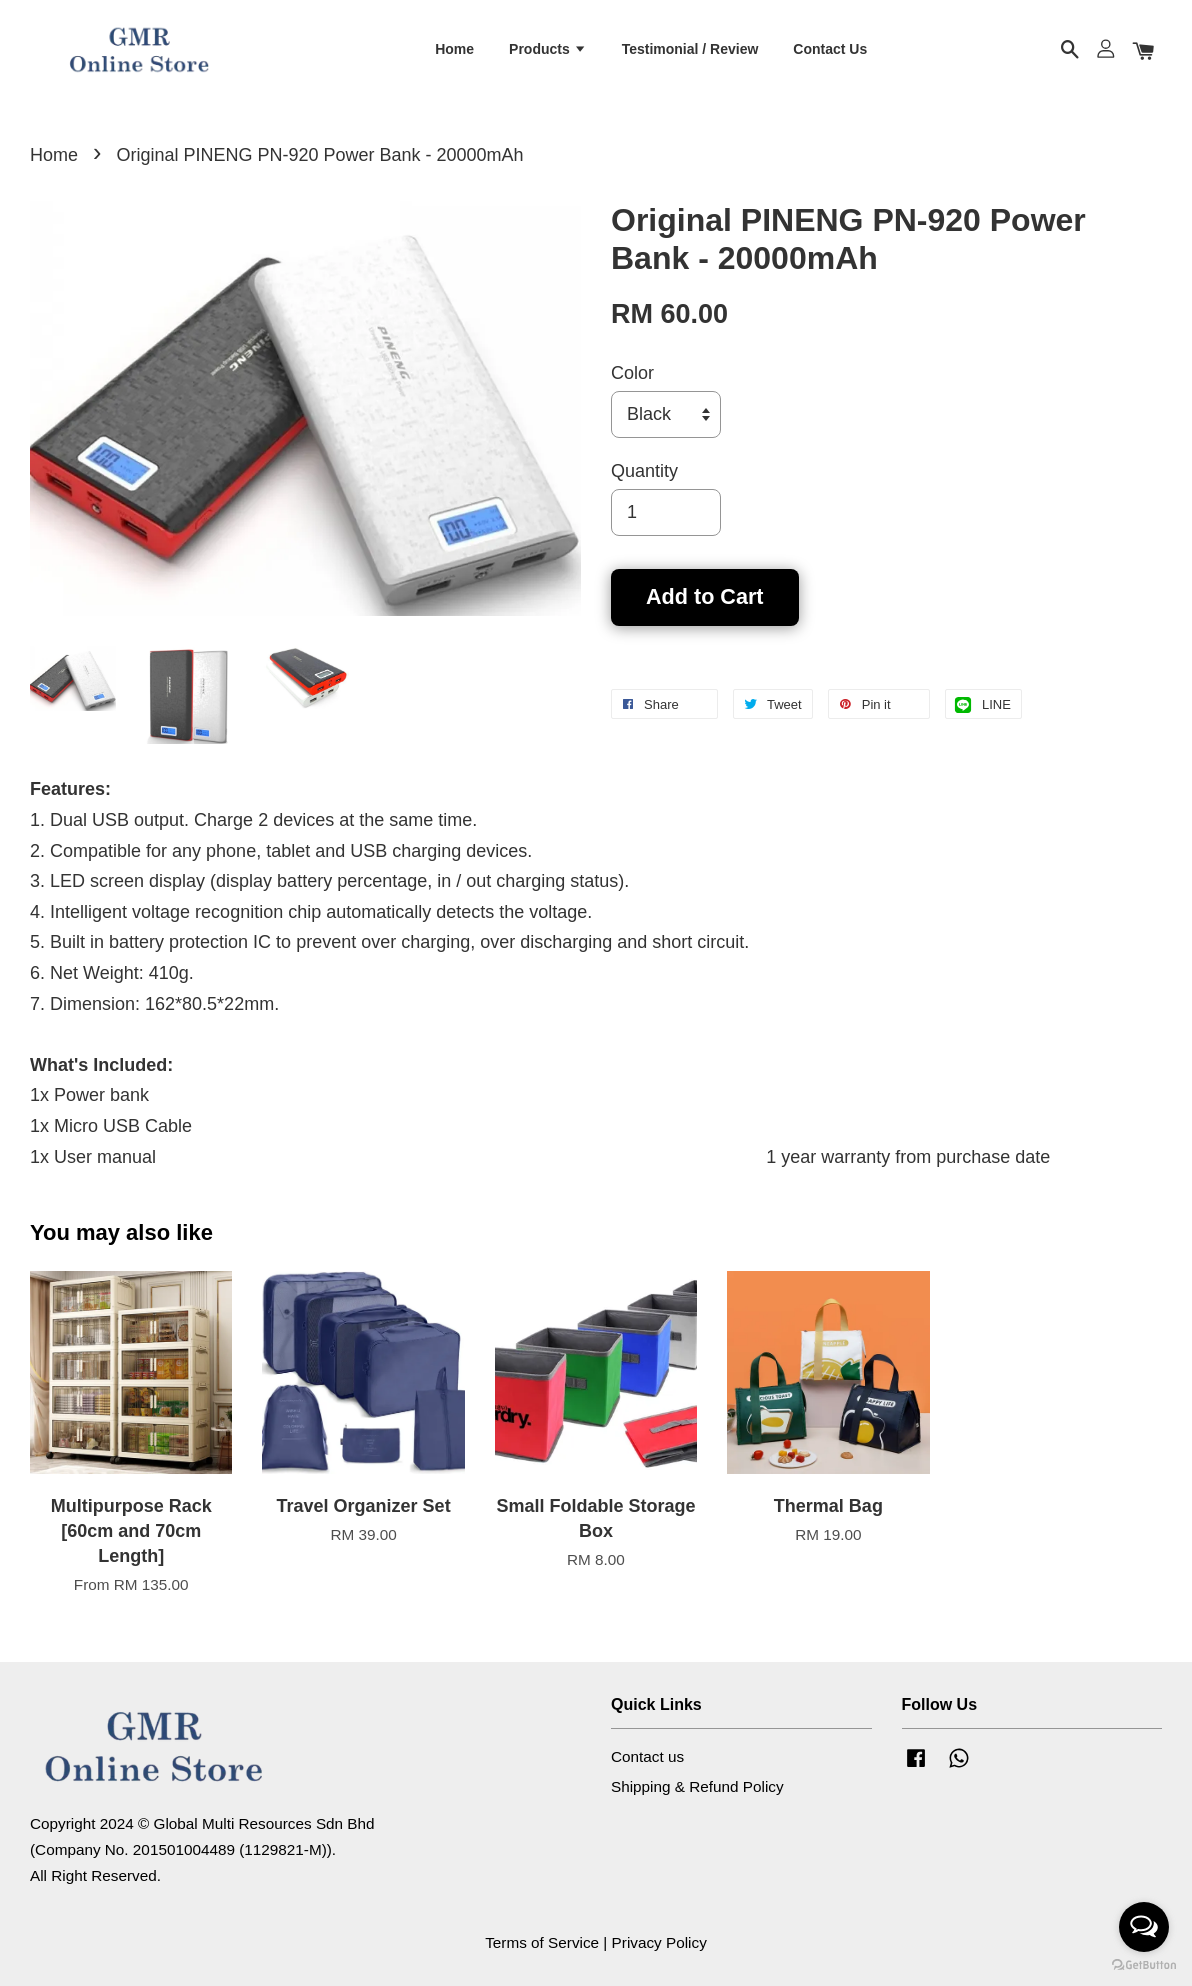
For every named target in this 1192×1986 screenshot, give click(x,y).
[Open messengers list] (1144, 1927)
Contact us (647, 1756)
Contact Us (830, 49)
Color (632, 373)
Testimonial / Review (690, 49)
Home (454, 49)
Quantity (644, 471)
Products (548, 49)
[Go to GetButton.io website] (1144, 1965)
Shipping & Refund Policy (697, 1786)
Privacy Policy (659, 1942)
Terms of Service (542, 1942)
